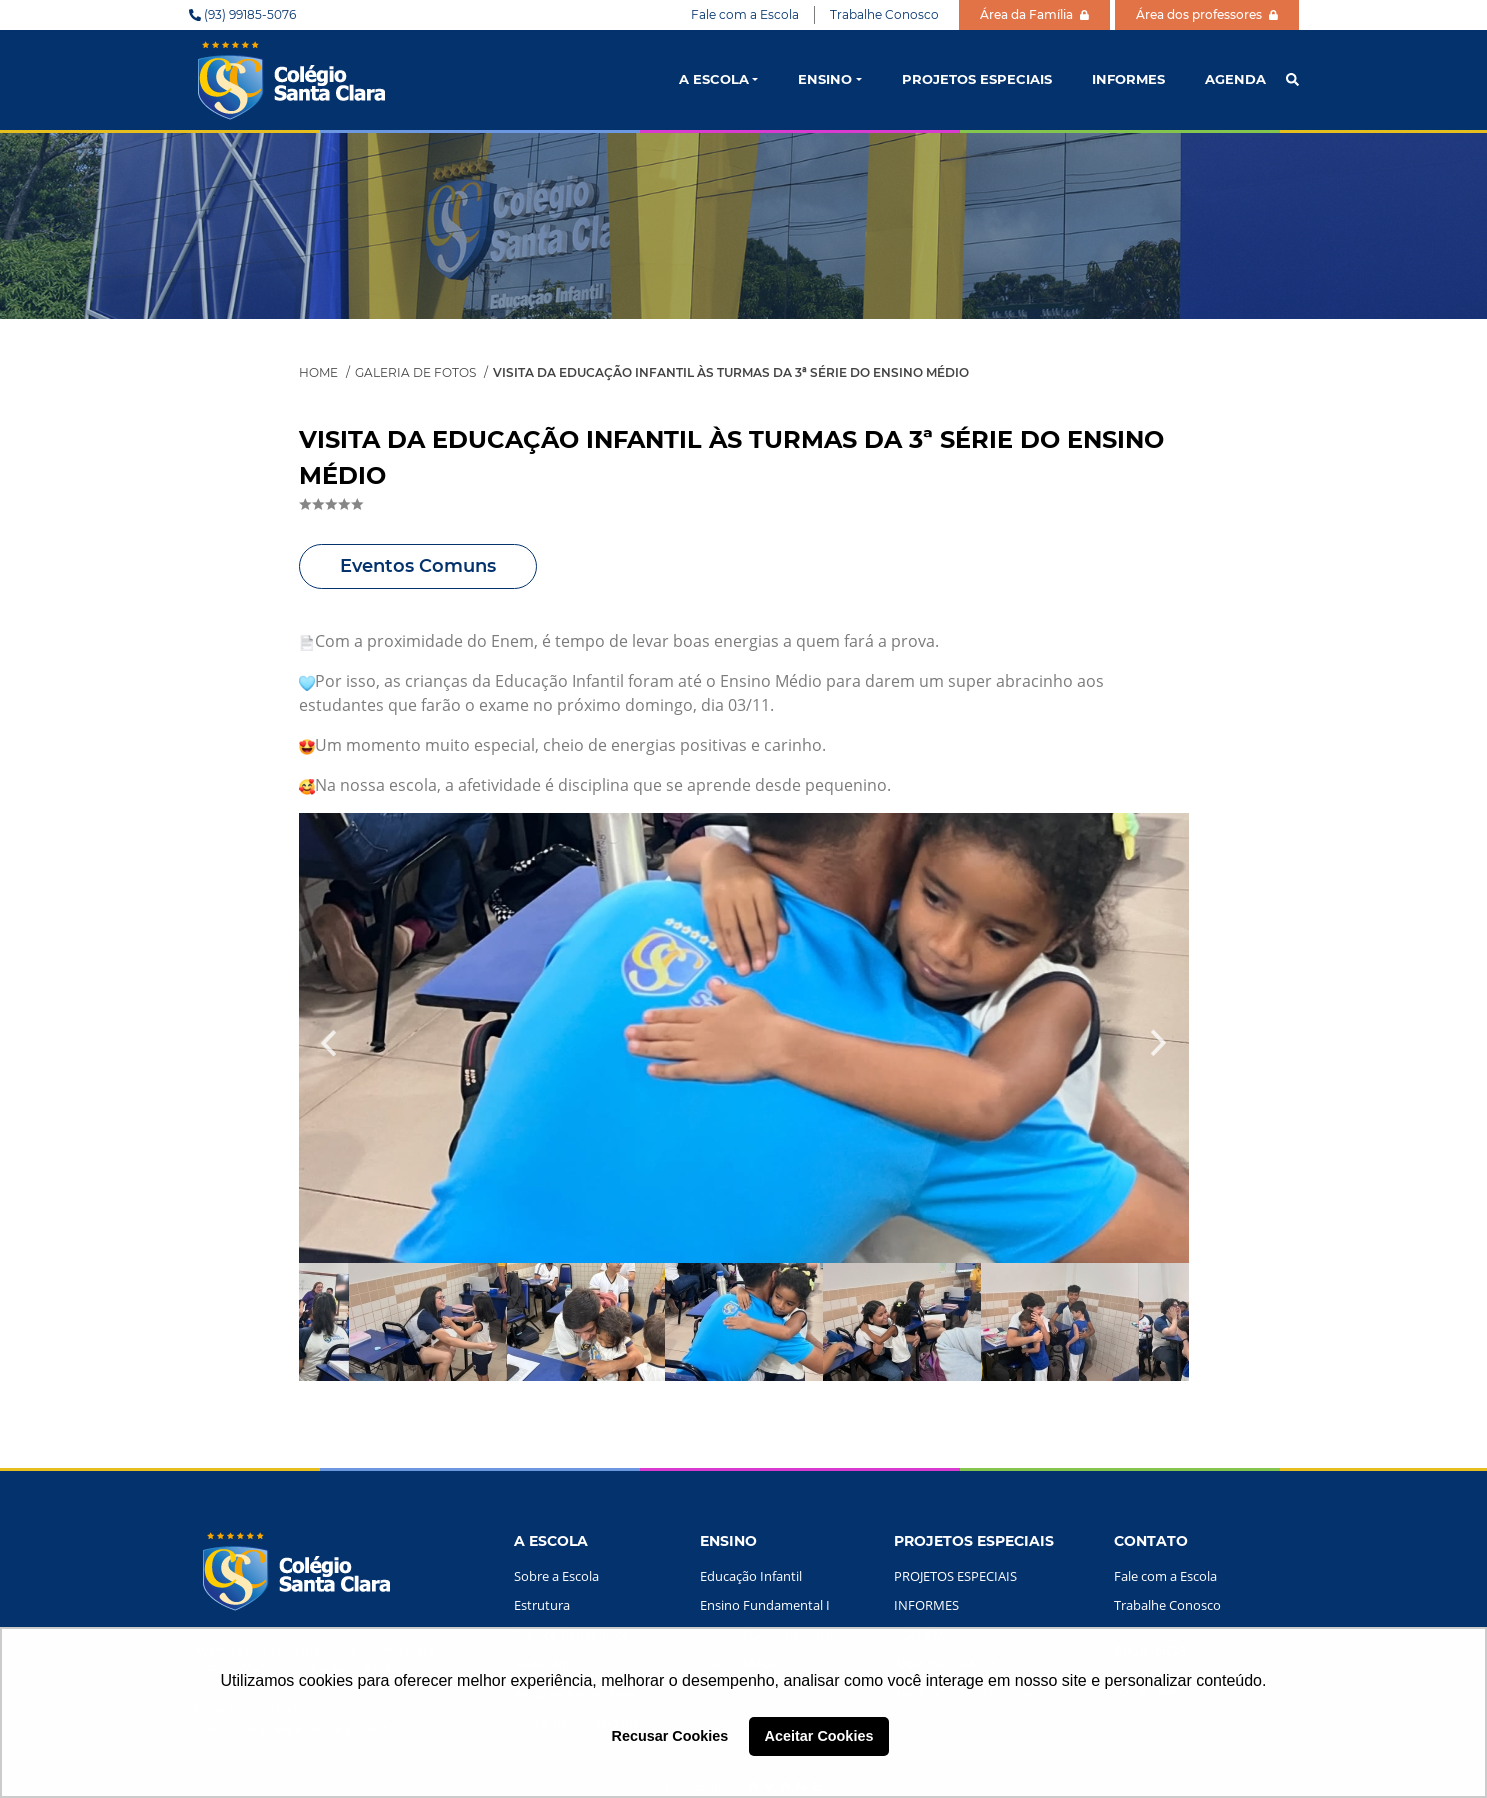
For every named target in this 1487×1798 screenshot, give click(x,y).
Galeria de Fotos (415, 372)
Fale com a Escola (745, 14)
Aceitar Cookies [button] (819, 1736)
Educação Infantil (751, 1576)
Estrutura (542, 1605)
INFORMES (1128, 79)
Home (318, 372)
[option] (744, 1038)
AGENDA (1235, 79)
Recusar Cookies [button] (670, 1736)
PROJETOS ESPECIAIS (977, 79)
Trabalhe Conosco (884, 14)
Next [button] (1159, 1038)
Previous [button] (329, 1048)
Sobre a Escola (556, 1576)
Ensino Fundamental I (765, 1605)
